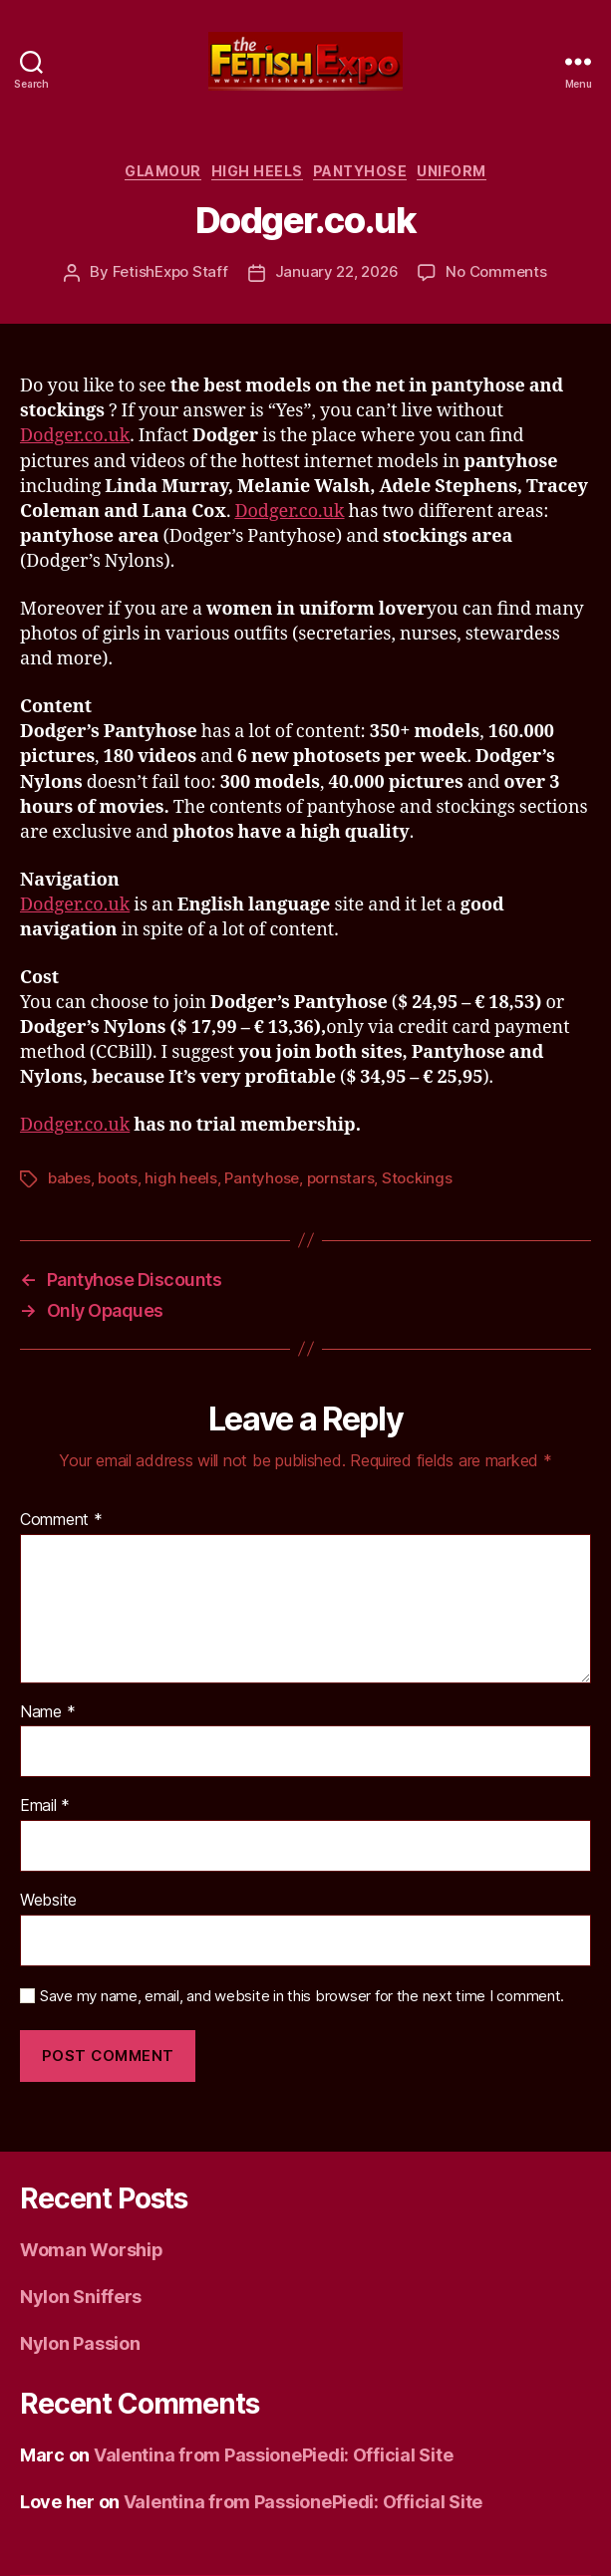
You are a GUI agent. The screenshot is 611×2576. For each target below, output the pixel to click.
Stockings (417, 1177)
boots (118, 1177)
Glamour (163, 170)
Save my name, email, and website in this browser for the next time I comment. (302, 1996)
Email (45, 1806)
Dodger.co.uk (75, 435)
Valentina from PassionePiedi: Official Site (273, 2455)
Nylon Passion (80, 2343)
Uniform (451, 170)
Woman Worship (91, 2249)
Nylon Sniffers (81, 2296)
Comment (61, 1520)
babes (69, 1177)
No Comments (496, 271)
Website (48, 1901)
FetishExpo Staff (170, 271)
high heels (180, 1177)
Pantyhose (360, 170)
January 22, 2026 (337, 271)
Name (47, 1712)
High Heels (257, 170)
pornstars (341, 1177)
